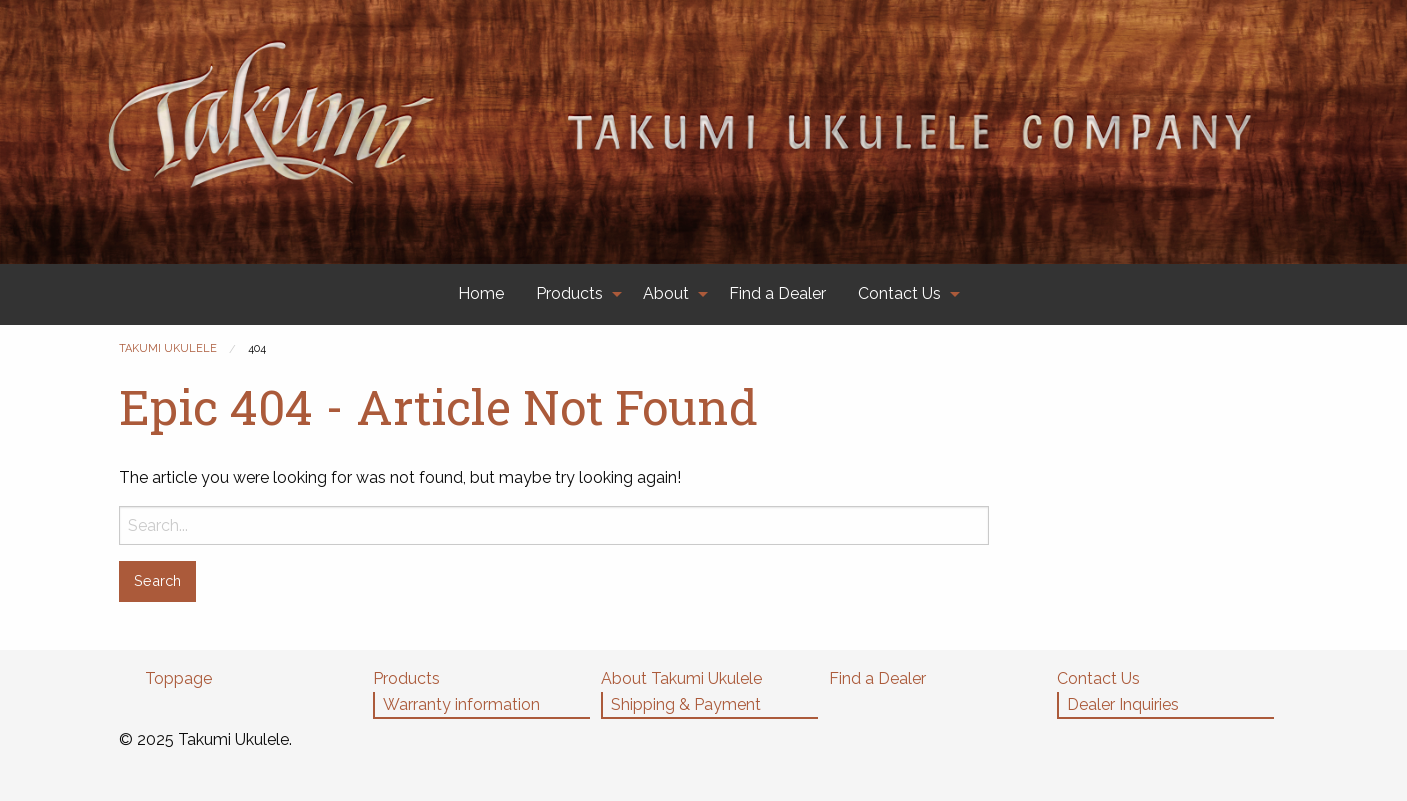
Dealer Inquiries (1123, 704)
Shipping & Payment (686, 704)
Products (569, 293)
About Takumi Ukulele (681, 678)
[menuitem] (481, 294)
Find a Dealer (777, 293)
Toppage (178, 678)
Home (481, 293)
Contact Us (899, 293)
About (666, 293)
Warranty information (461, 704)
